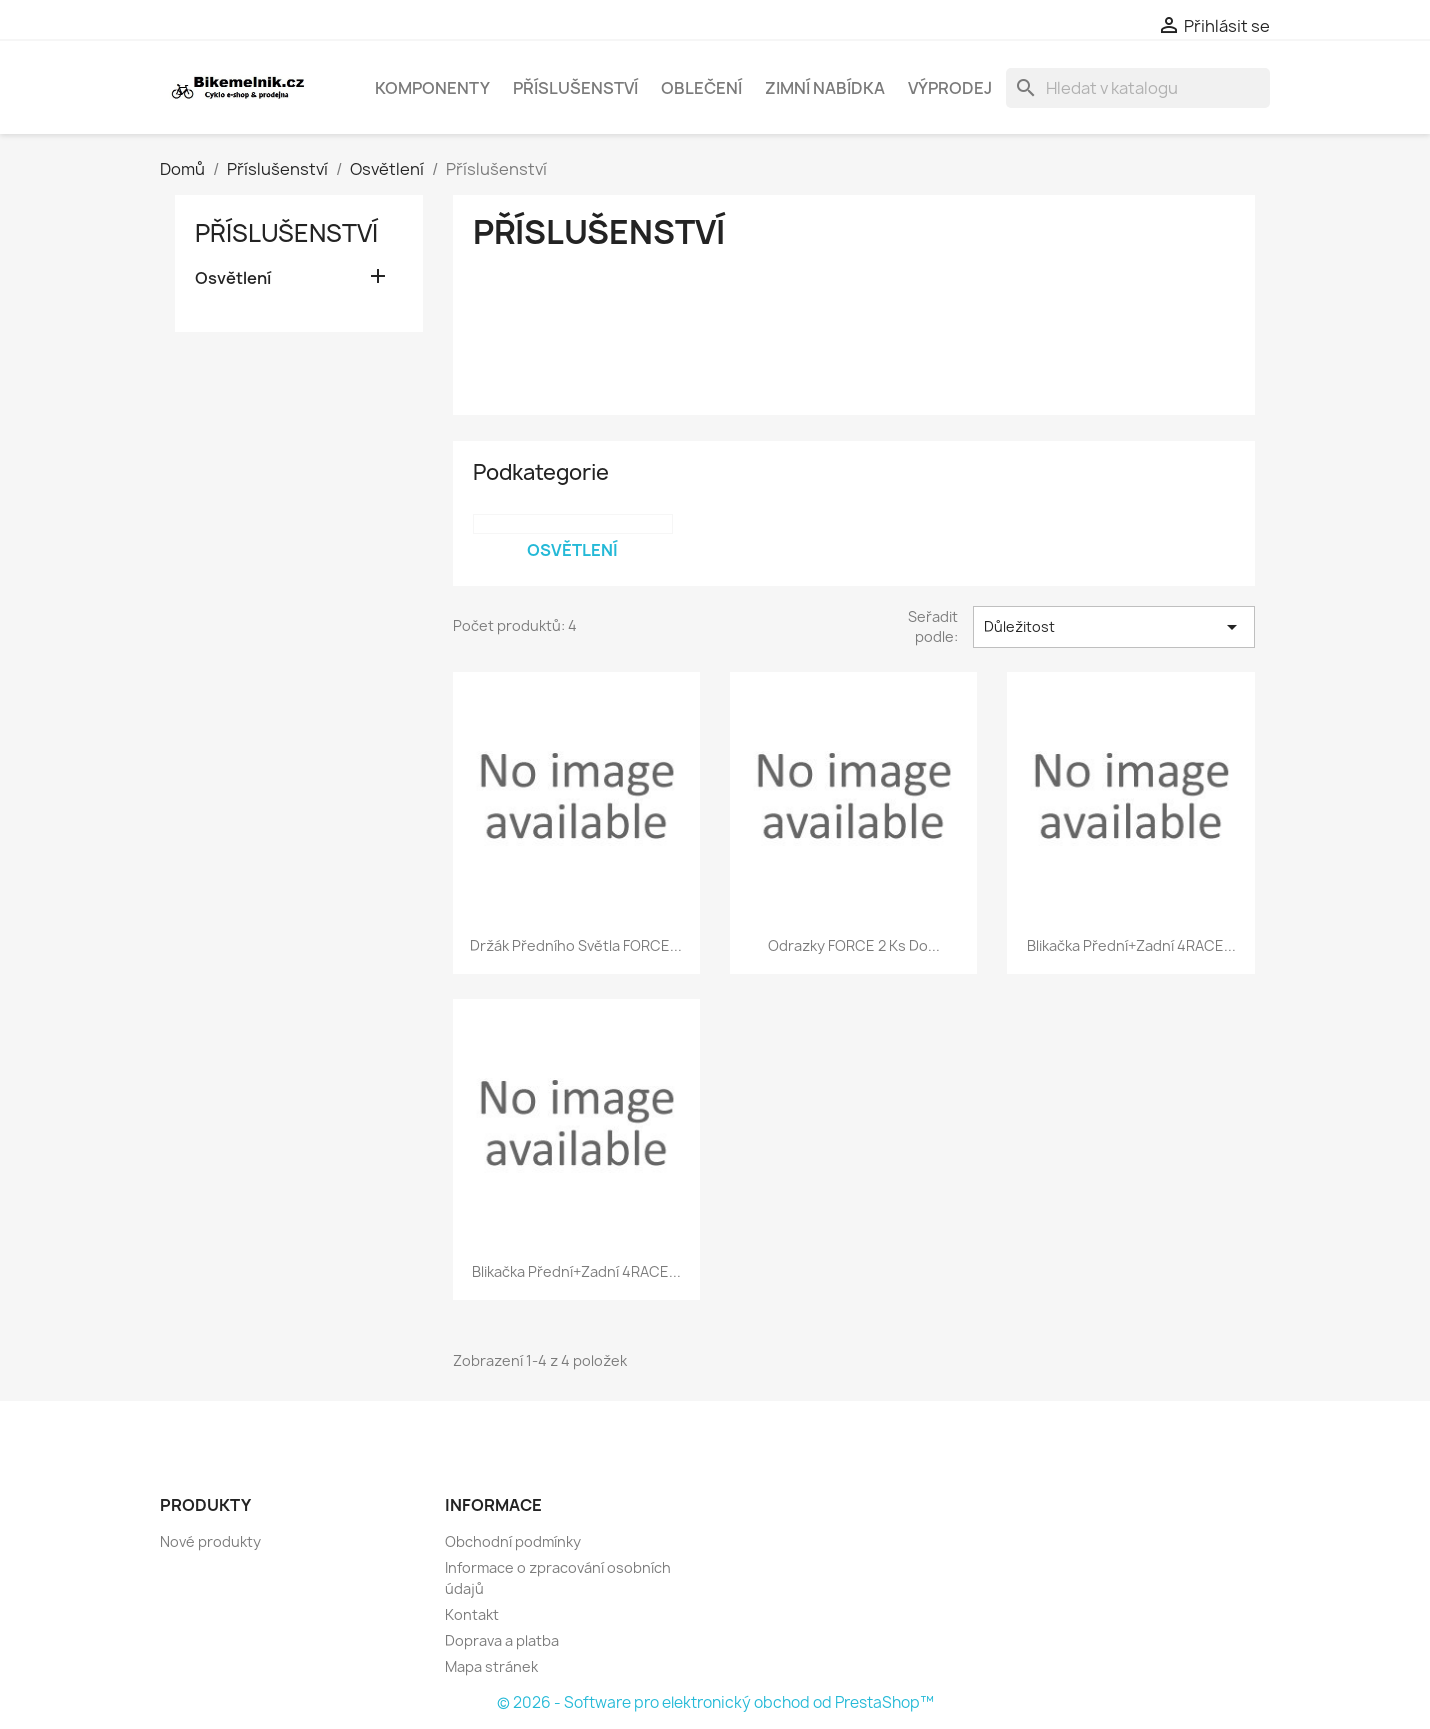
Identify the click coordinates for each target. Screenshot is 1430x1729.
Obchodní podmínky (513, 1541)
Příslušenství (575, 88)
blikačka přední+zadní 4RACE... (1131, 945)
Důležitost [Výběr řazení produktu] (1114, 627)
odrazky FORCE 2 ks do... (854, 945)
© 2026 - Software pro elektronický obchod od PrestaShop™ (715, 1702)
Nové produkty (210, 1541)
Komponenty (432, 88)
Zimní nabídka (825, 88)
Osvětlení (233, 278)
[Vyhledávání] (1138, 88)
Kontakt (472, 1614)
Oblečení (701, 88)
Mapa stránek (491, 1666)
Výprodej (950, 88)
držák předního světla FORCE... (576, 945)
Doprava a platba (502, 1640)
